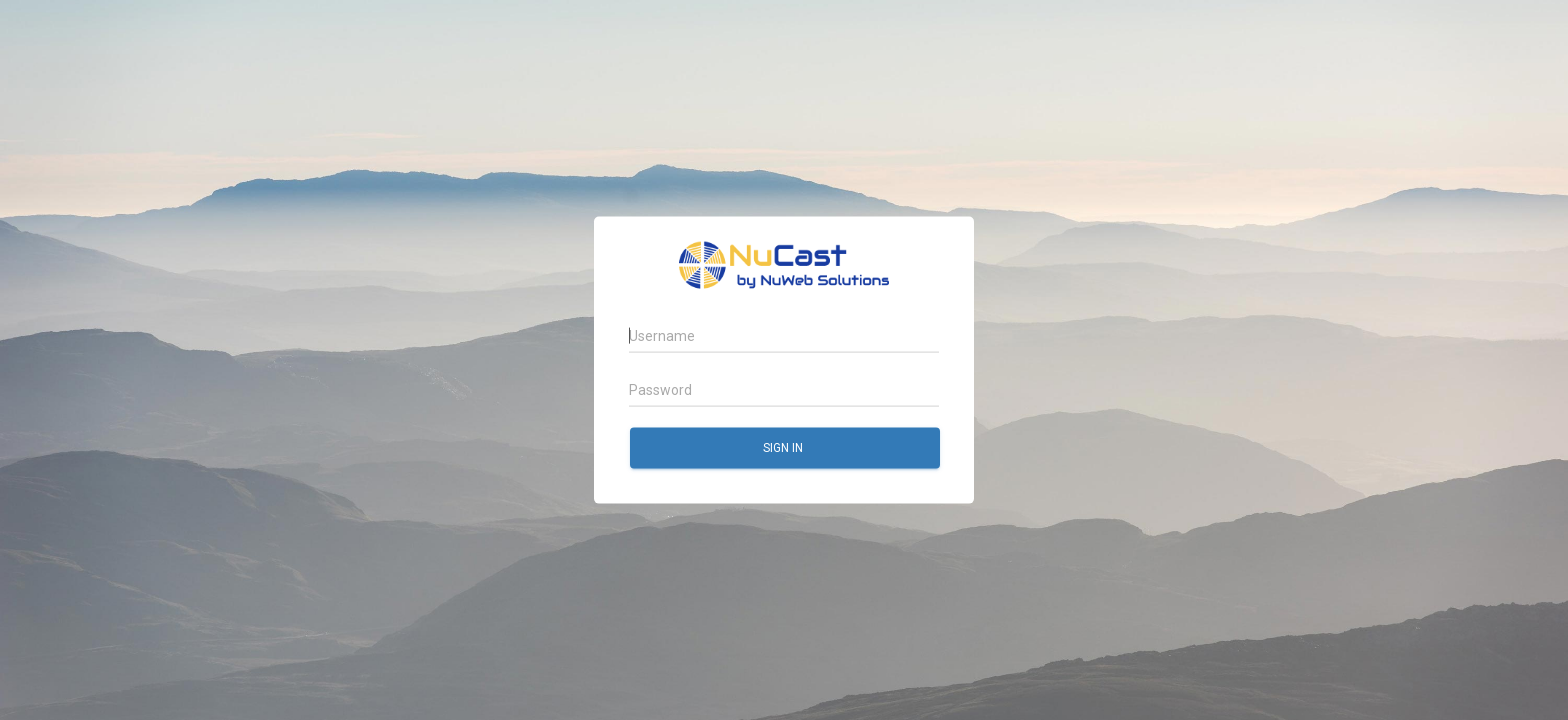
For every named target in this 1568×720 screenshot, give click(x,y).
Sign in (784, 447)
